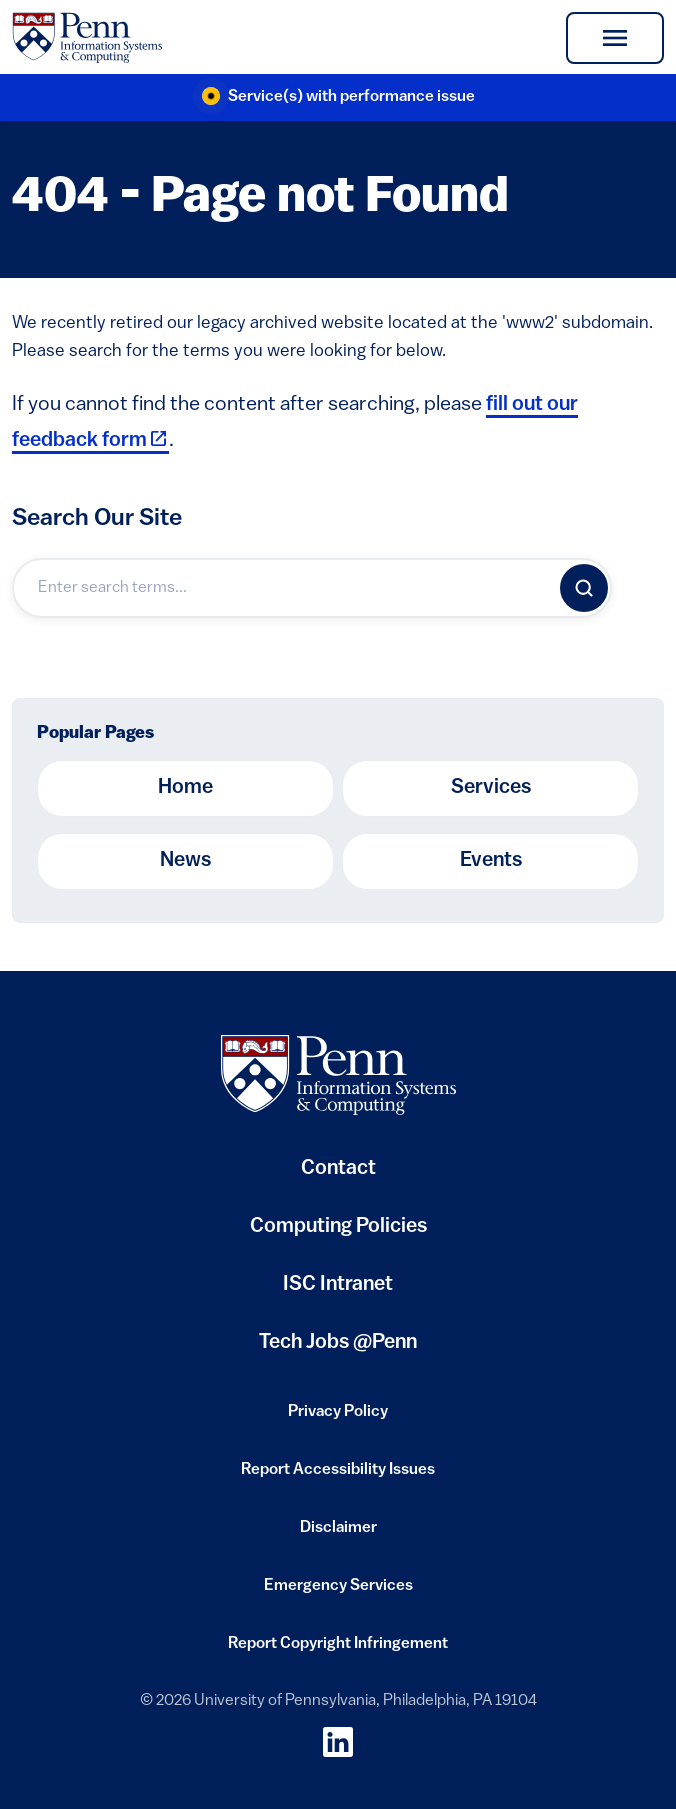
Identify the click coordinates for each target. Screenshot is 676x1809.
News (185, 861)
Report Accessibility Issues (338, 1476)
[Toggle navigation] (615, 38)
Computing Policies (338, 1234)
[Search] (584, 588)
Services (491, 788)
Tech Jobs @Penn (338, 1343)
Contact (338, 1169)
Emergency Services (338, 1592)
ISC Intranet (338, 1292)
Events (491, 861)
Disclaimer (338, 1534)
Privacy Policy (338, 1418)
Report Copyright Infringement (338, 1650)
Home (185, 788)
